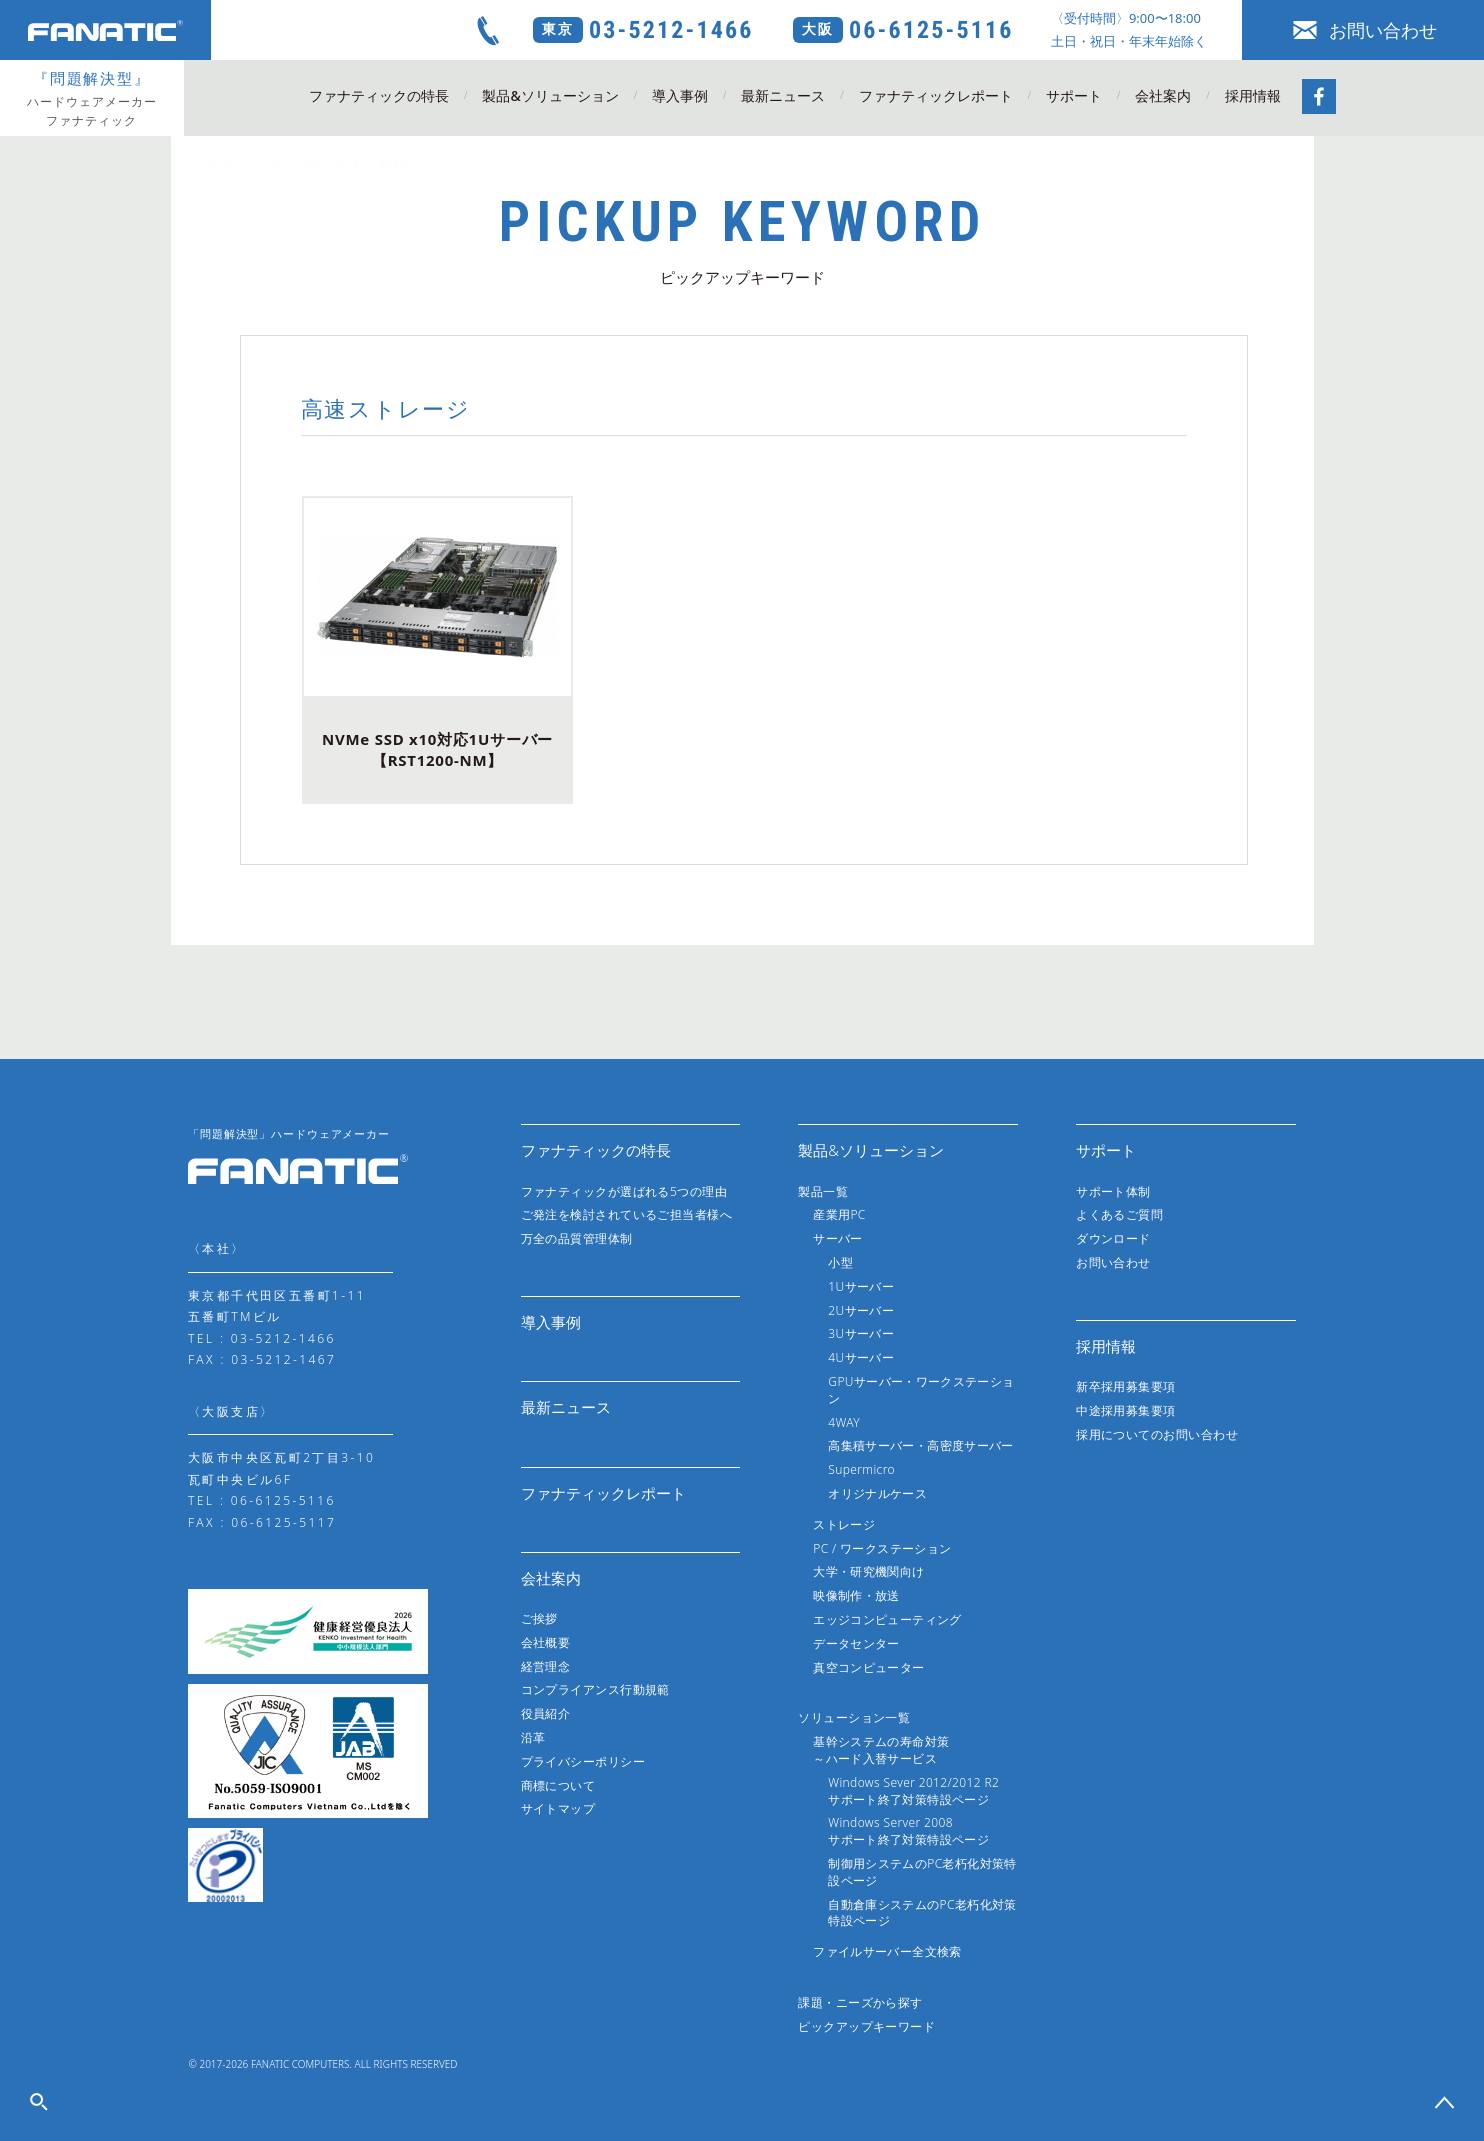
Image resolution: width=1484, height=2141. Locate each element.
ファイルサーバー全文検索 (887, 1951)
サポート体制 (1113, 1191)
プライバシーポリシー (583, 1761)
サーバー (837, 1238)
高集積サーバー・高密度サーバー (920, 1445)
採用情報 (1253, 96)
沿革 (533, 1737)
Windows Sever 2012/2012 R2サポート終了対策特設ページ (913, 1791)
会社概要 (546, 1642)
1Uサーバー (861, 1286)
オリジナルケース (877, 1493)
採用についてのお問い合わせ (1157, 1434)
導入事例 (680, 96)
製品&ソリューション (550, 96)
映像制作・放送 (856, 1595)
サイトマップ (558, 1808)
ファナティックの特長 (379, 96)
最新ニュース (783, 96)
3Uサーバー (861, 1333)
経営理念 (546, 1666)
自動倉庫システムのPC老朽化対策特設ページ (922, 1913)
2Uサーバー (861, 1310)
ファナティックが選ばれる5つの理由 (624, 1191)
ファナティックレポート (936, 96)
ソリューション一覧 (854, 1717)
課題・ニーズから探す (860, 2002)
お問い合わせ (1363, 30)
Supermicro (861, 1469)
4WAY (844, 1422)
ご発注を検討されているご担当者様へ (627, 1214)
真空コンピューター (868, 1667)
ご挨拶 (539, 1618)
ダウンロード (1113, 1238)
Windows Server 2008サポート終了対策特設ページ (908, 1831)
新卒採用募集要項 (1126, 1386)
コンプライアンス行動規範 (595, 1689)
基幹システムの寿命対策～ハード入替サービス (881, 1750)
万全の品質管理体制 (577, 1238)
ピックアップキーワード (307, 164)
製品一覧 (823, 1191)
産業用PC (839, 1214)
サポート (1074, 96)
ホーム (221, 164)
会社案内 (1163, 96)
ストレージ (844, 1524)
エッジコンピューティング (887, 1619)
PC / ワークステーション (882, 1548)
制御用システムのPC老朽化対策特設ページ (922, 1872)
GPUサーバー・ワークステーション (921, 1390)
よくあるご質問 (1119, 1214)
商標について (558, 1785)
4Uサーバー (861, 1357)
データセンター (856, 1643)
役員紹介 (546, 1713)
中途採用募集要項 (1126, 1410)
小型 (840, 1262)
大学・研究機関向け (868, 1571)
